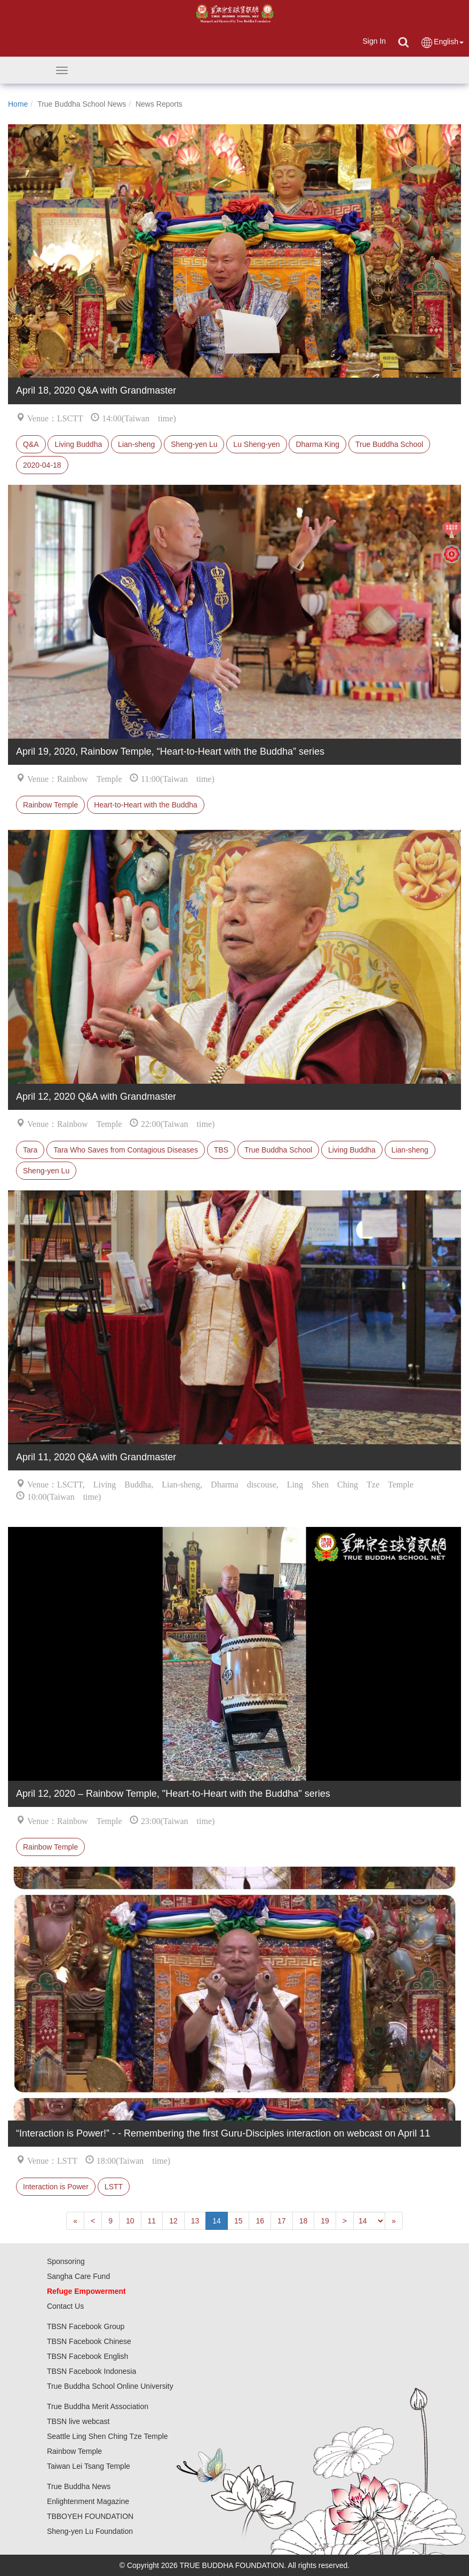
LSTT (114, 2186)
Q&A (31, 444)
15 (238, 2221)
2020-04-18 (42, 465)
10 (130, 2221)
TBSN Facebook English (88, 2356)
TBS (221, 1150)
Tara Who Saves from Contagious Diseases (125, 1150)
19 (325, 2221)
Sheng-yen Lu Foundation (90, 2531)
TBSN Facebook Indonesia (91, 2371)
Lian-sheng (136, 444)
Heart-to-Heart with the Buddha (145, 805)
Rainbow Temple (50, 805)
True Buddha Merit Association (97, 2406)
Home (18, 104)
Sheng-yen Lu (194, 444)
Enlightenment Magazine (88, 2501)
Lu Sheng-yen (256, 444)
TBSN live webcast (78, 2421)
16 (260, 2221)
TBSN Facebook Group (86, 2326)
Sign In (374, 41)
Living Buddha (78, 444)
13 (195, 2221)
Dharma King (317, 444)
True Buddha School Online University (110, 2386)
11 (152, 2221)
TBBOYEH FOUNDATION (90, 2516)
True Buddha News (78, 2486)
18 (303, 2221)
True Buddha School (389, 444)
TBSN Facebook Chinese (89, 2341)
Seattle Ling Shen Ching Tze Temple (107, 2436)
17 (281, 2221)
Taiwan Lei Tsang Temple (88, 2466)
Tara (30, 1150)
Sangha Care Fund (78, 2276)
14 (216, 2221)
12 (173, 2221)
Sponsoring (66, 2261)
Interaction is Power (56, 2186)
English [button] (442, 42)
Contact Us (65, 2306)
